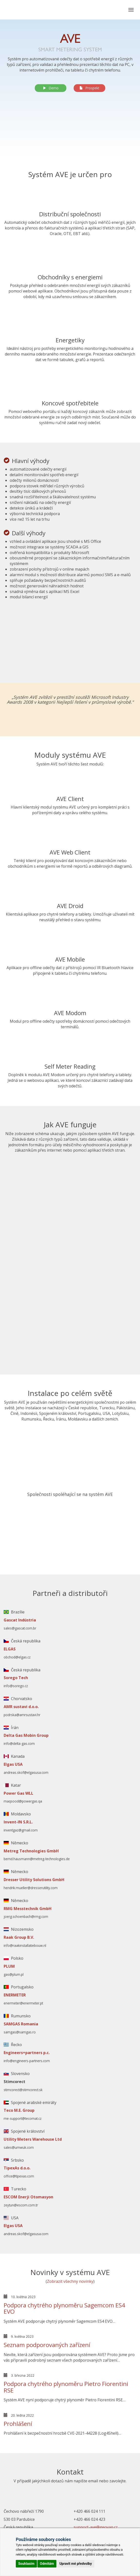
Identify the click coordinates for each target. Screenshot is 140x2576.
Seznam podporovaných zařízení (47, 2345)
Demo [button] (51, 88)
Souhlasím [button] (26, 2564)
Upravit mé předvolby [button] (75, 2564)
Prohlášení (18, 2424)
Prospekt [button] (89, 88)
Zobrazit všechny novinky (70, 2281)
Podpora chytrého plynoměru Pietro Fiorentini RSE (66, 2387)
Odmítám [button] (47, 2564)
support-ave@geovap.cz (96, 2527)
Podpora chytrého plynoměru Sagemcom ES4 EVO (64, 2308)
